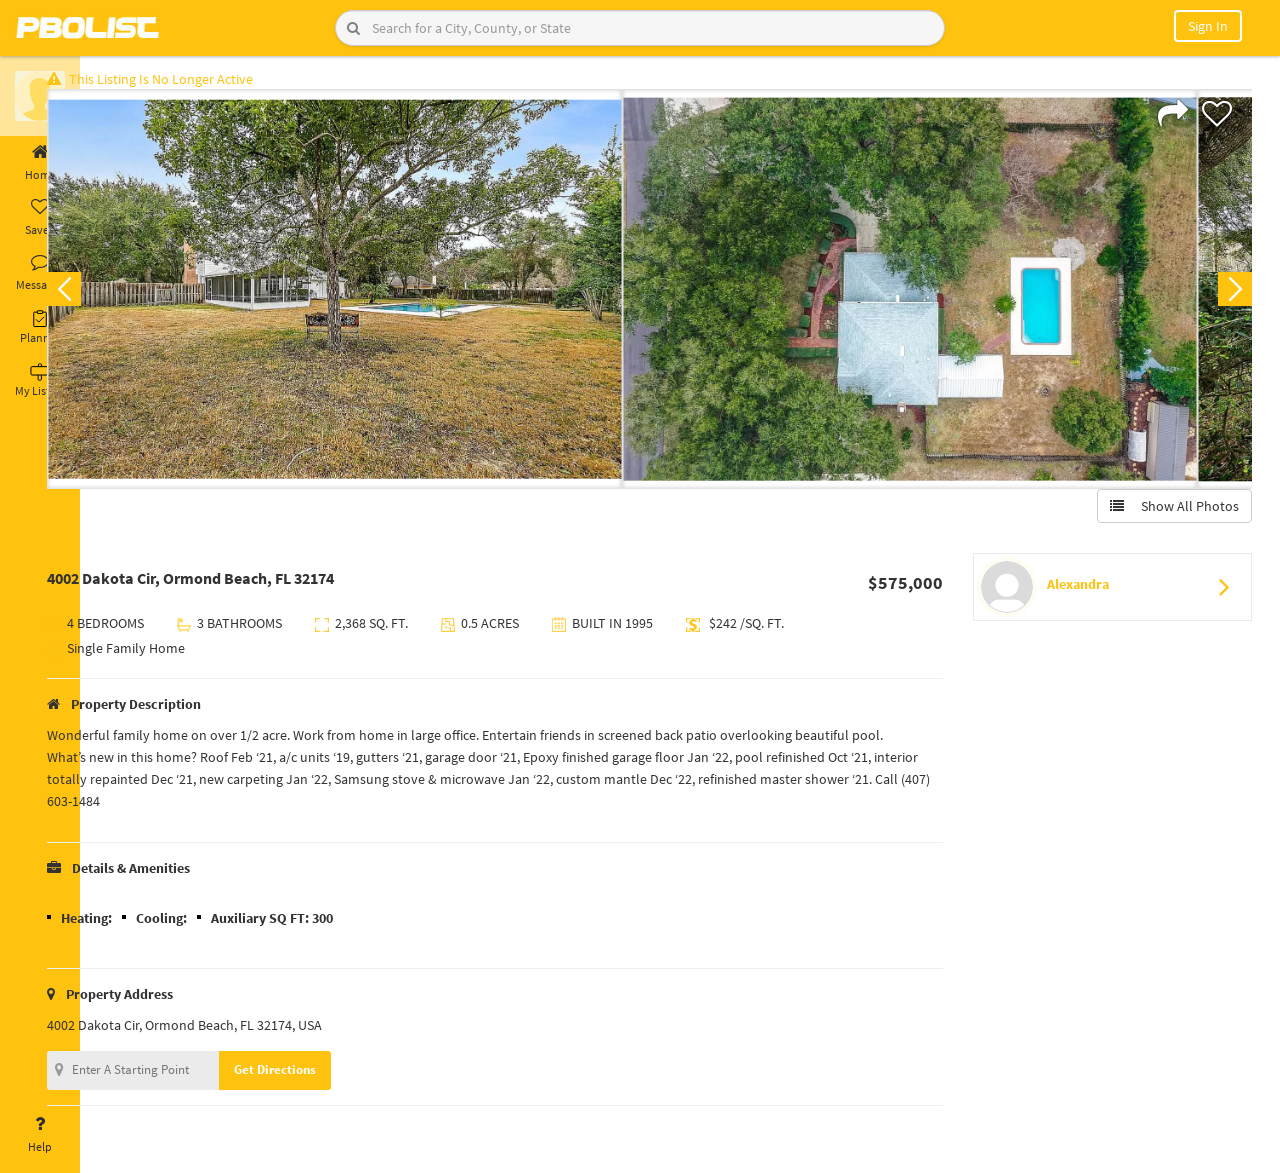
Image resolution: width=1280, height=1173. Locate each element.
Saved (40, 218)
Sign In (1208, 26)
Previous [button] (112, 296)
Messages (40, 273)
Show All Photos (1167, 513)
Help (40, 1135)
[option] (382, 296)
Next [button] (1228, 296)
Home (40, 163)
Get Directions (323, 1076)
